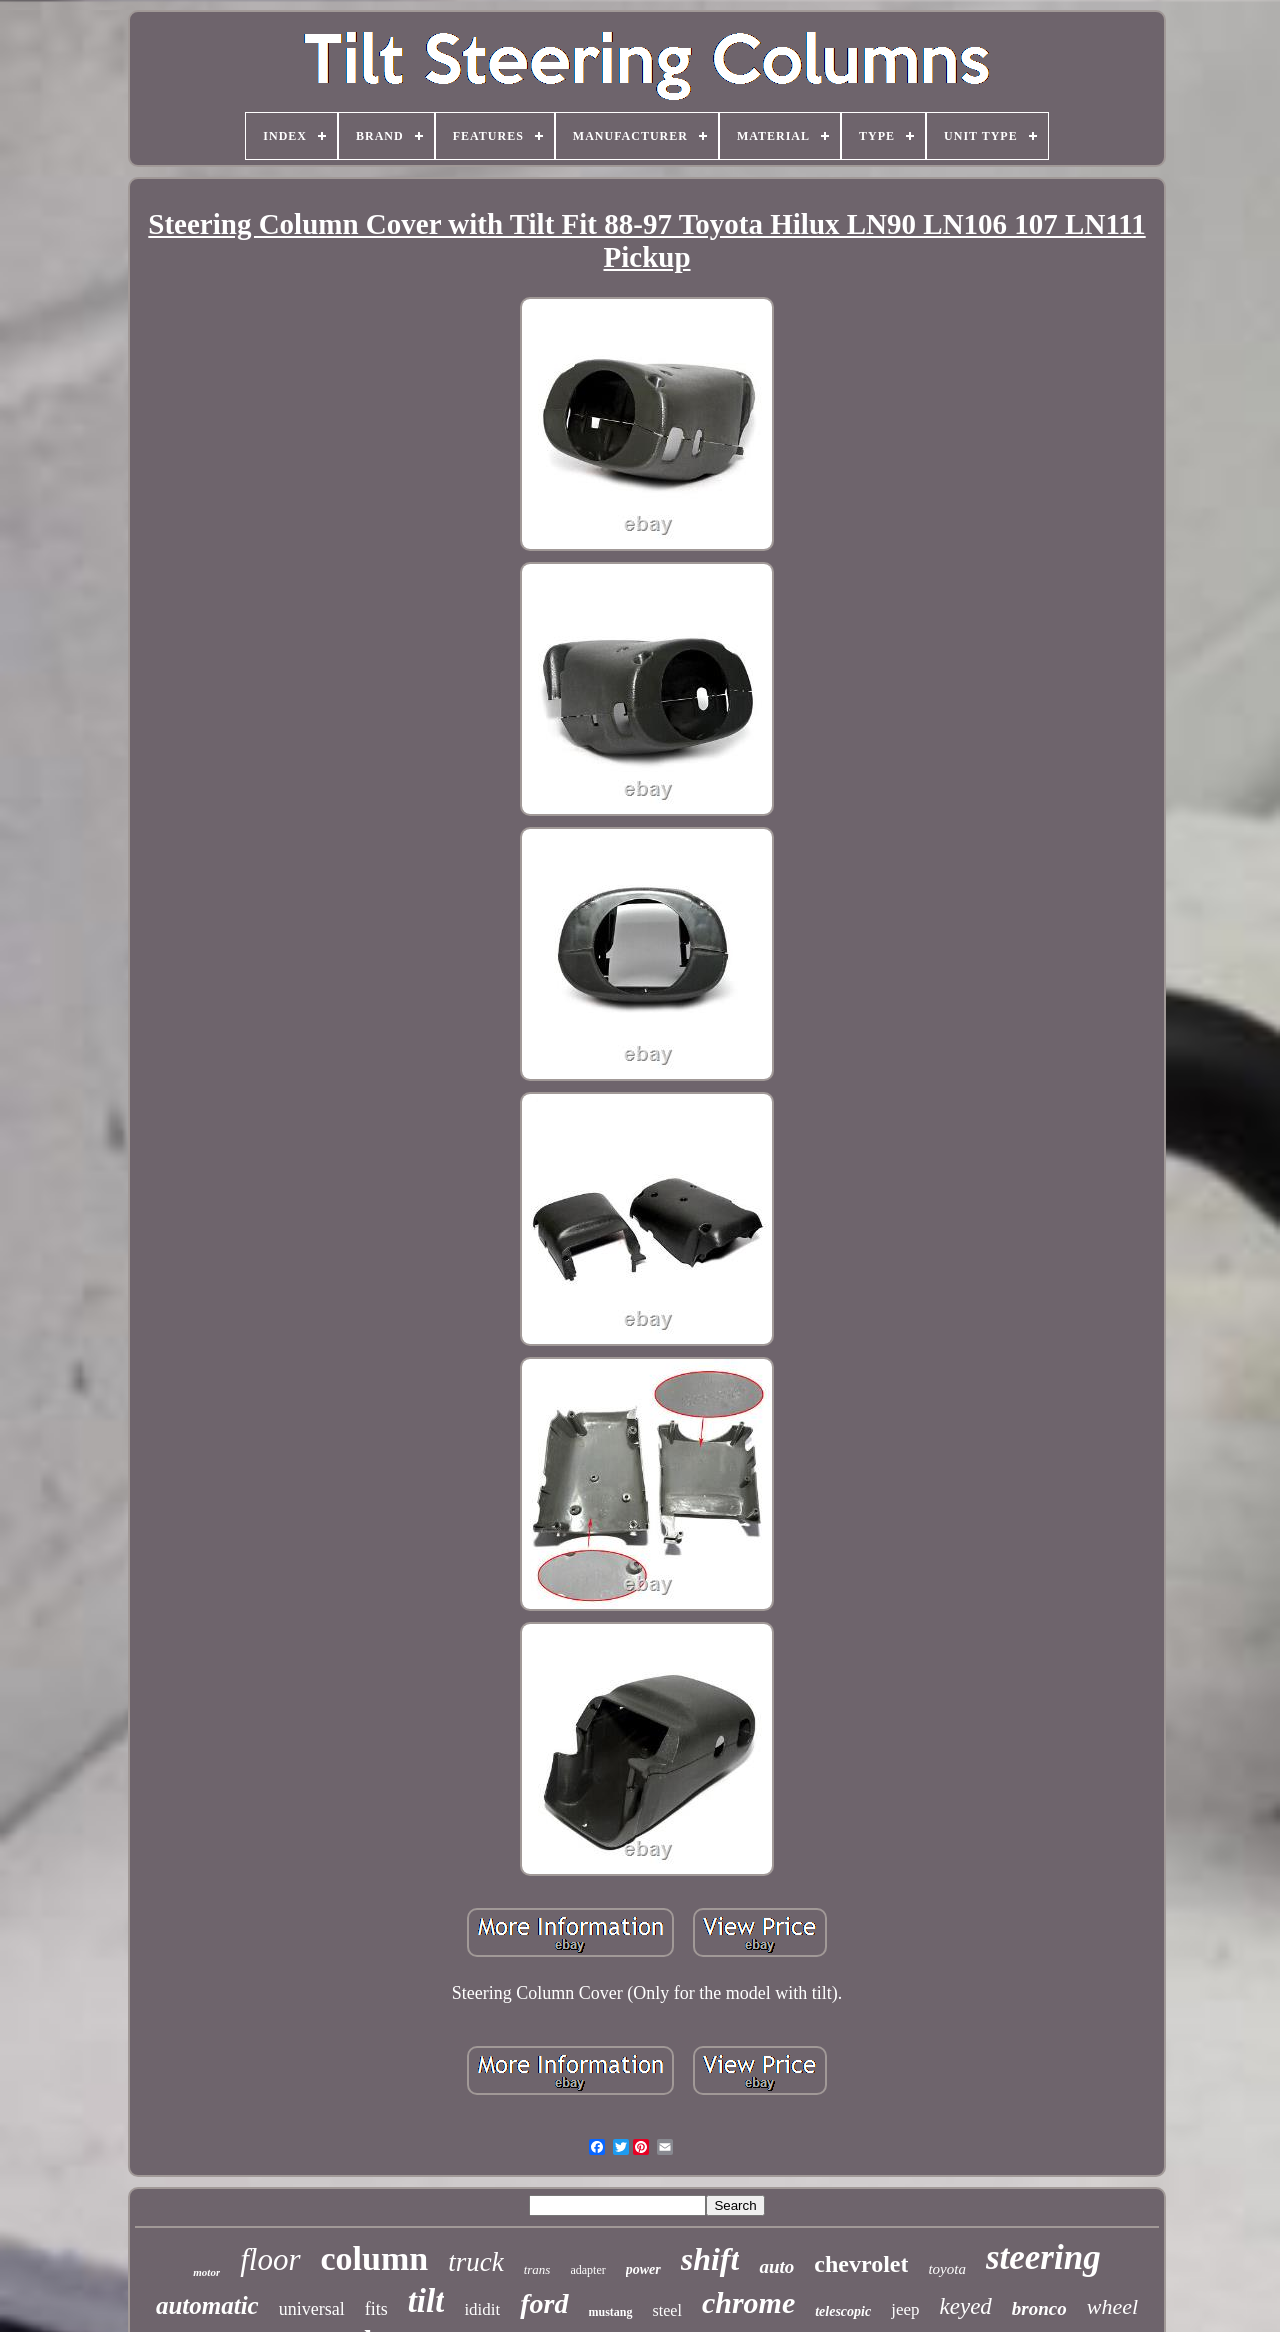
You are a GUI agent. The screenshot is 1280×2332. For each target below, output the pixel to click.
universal (312, 2309)
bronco (1039, 2308)
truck (475, 2262)
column (375, 2258)
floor (270, 2259)
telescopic (843, 2311)
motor (206, 2272)
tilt (426, 2301)
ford (544, 2303)
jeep (905, 2309)
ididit (482, 2309)
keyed (966, 2306)
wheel (1112, 2306)
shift (710, 2259)
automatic (207, 2305)
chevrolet (861, 2264)
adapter (587, 2270)
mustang (611, 2312)
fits (376, 2309)
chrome (748, 2302)
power (643, 2269)
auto (776, 2266)
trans (537, 2269)
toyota (947, 2269)
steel (667, 2310)
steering (1043, 2257)
